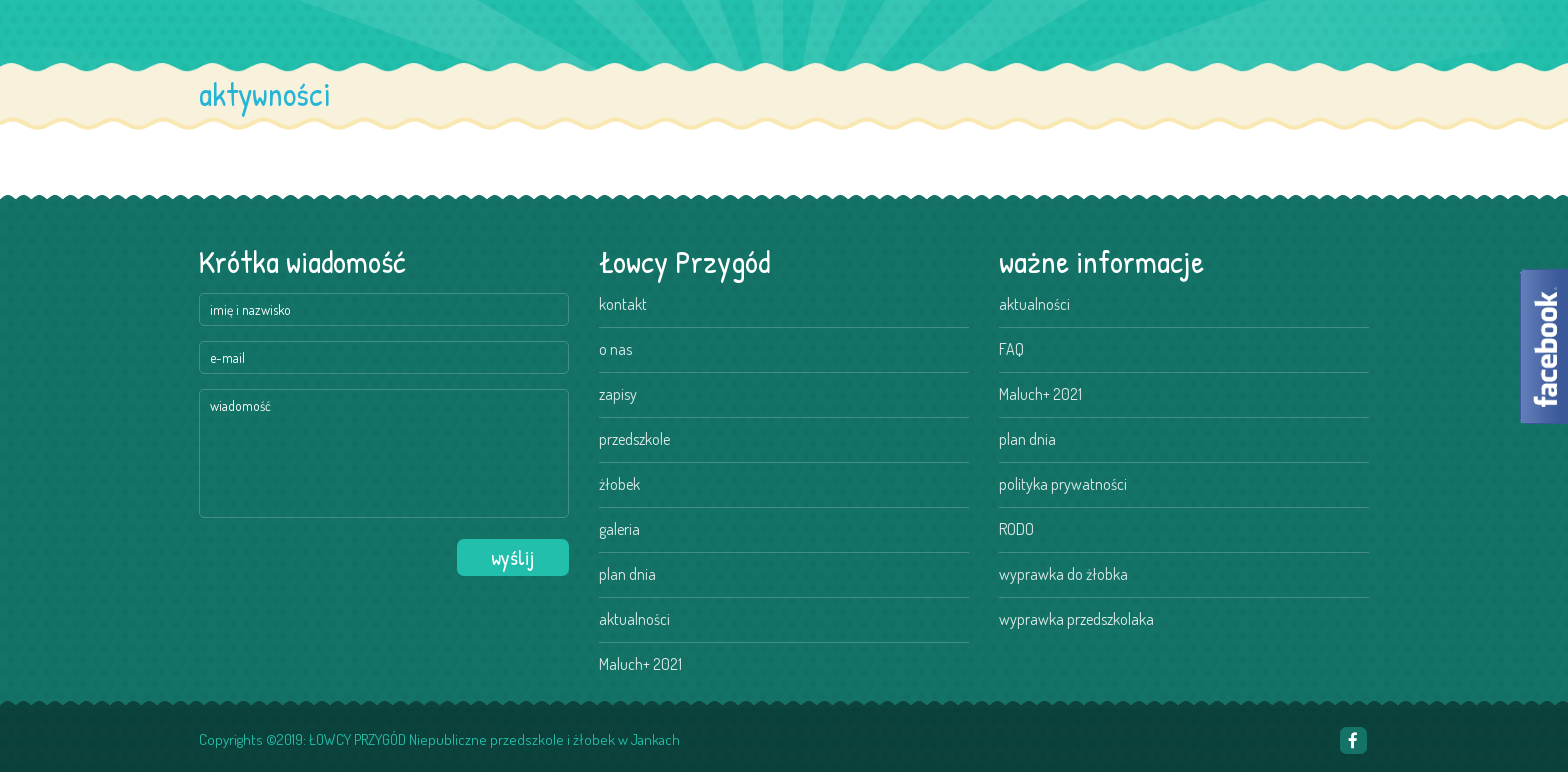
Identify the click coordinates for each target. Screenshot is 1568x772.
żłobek (619, 484)
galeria (619, 529)
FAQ (1011, 349)
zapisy (618, 394)
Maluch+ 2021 (640, 664)
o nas (615, 349)
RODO (1016, 529)
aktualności (634, 619)
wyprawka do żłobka (1063, 574)
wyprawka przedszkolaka (1076, 619)
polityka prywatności (1063, 484)
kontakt (623, 304)
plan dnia (627, 574)
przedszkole (634, 439)
